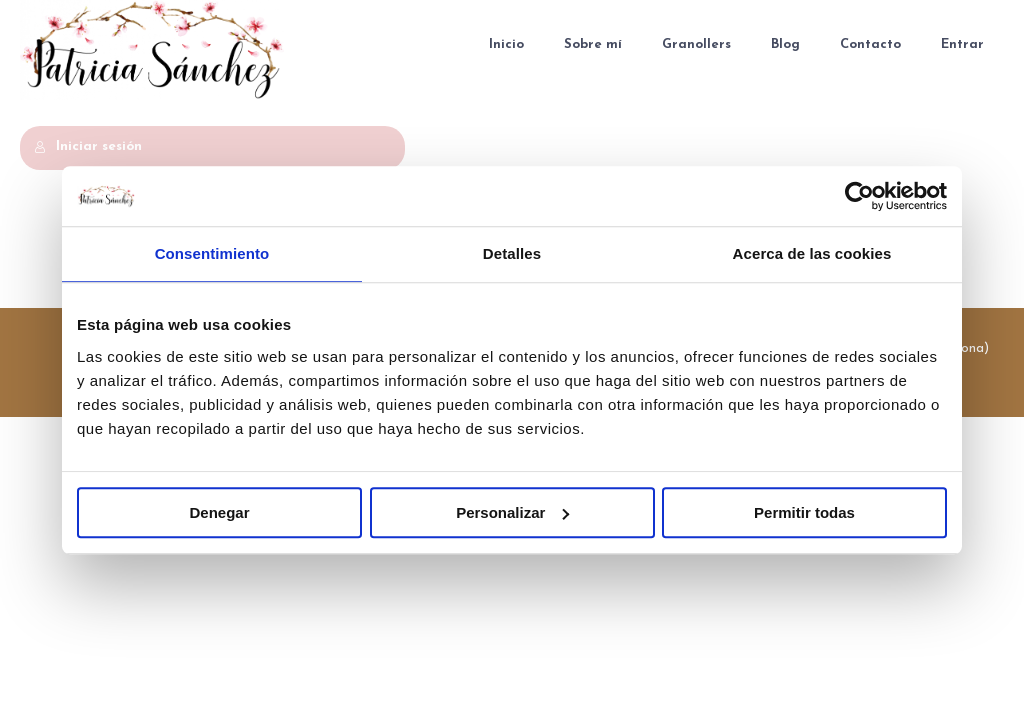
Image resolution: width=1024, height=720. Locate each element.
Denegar (219, 512)
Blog (785, 44)
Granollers (696, 44)
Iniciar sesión (88, 146)
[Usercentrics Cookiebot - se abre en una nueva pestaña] (859, 196)
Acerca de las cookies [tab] (812, 253)
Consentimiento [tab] (212, 253)
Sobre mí (593, 44)
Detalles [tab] (512, 253)
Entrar (962, 44)
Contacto (870, 44)
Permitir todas (804, 512)
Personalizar (512, 512)
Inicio (506, 44)
